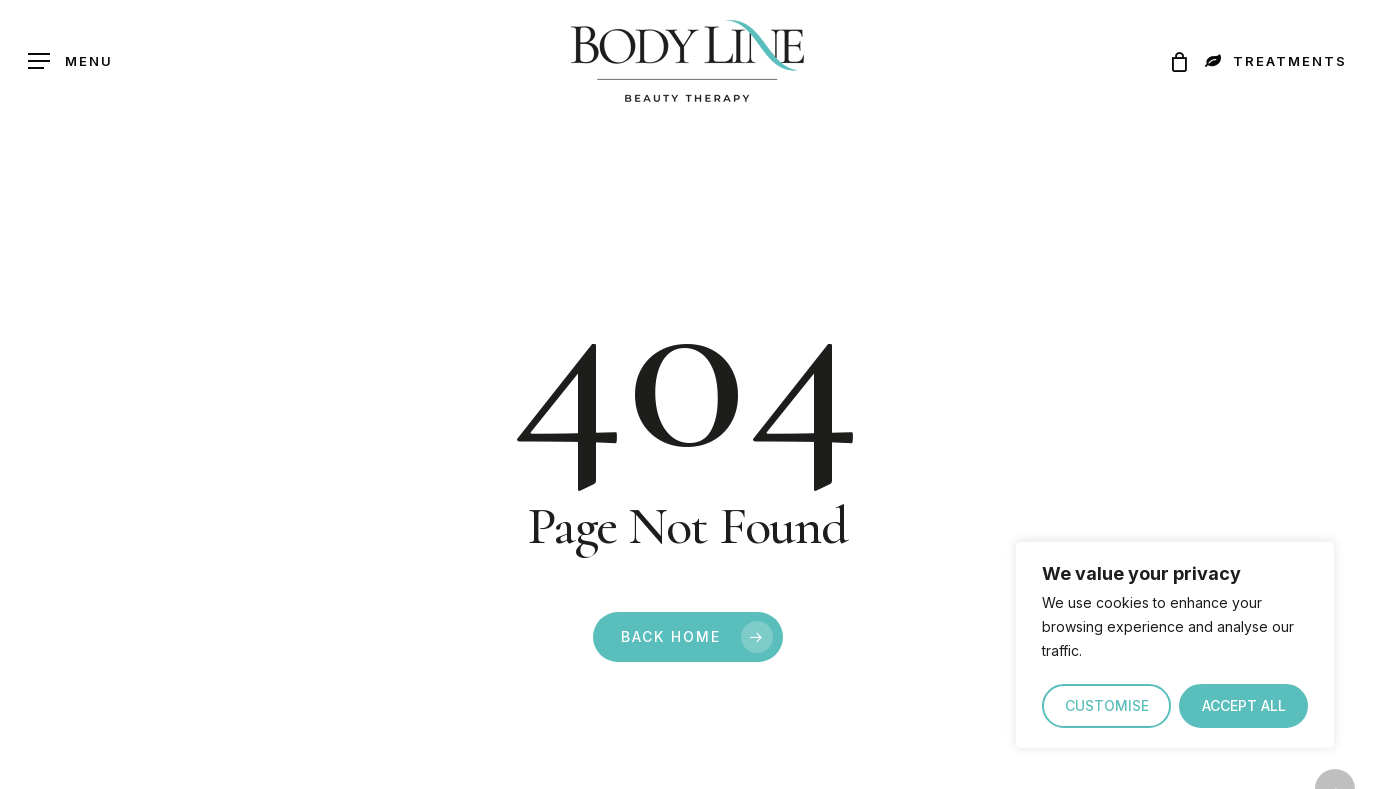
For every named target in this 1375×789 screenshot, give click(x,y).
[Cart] (1172, 61)
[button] (70, 61)
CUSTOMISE (1107, 705)
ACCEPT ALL (1244, 705)
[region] (1175, 645)
